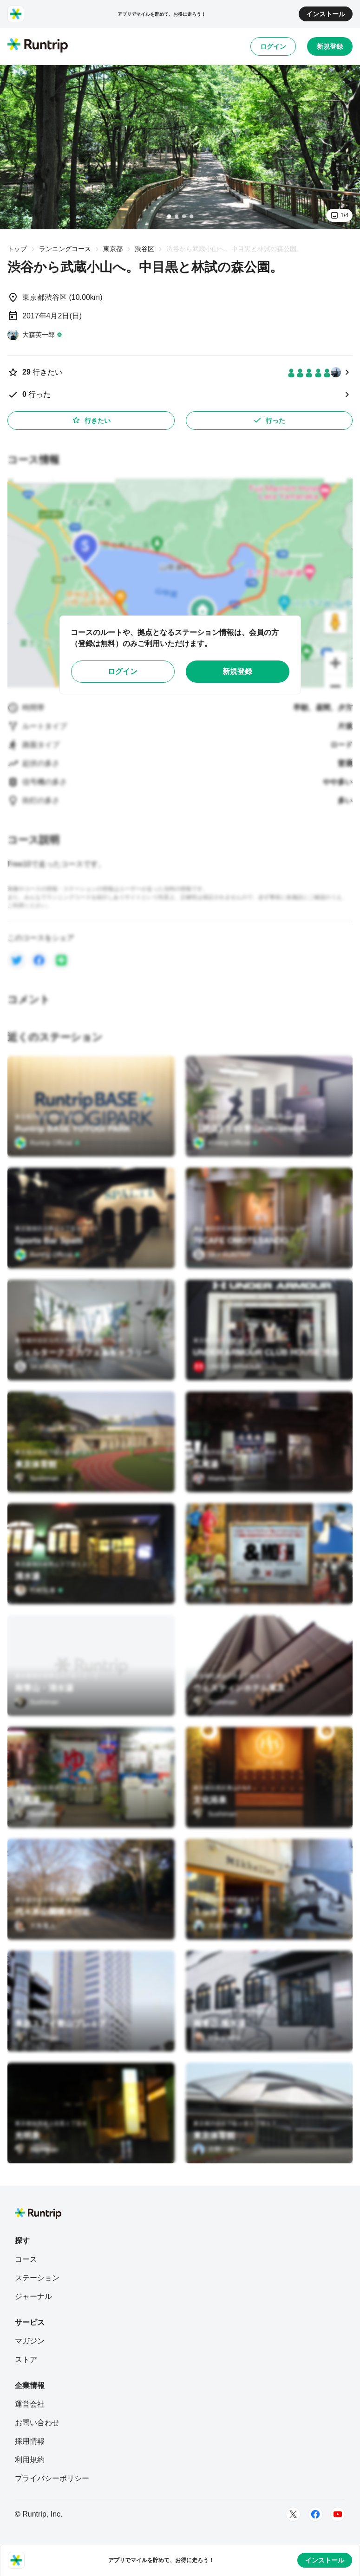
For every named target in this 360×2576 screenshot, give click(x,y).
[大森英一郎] (34, 334)
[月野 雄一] (217, 2149)
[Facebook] (315, 2514)
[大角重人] (35, 1925)
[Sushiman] (37, 1478)
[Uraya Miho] (217, 2037)
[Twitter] (293, 2514)
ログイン (273, 46)
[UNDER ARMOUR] (227, 1366)
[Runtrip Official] (47, 1142)
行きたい (91, 420)
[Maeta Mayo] (218, 1478)
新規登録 (330, 46)
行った (269, 420)
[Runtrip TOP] (37, 46)
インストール (325, 14)
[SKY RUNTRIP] (222, 1254)
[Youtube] (337, 2514)
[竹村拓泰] (39, 1590)
